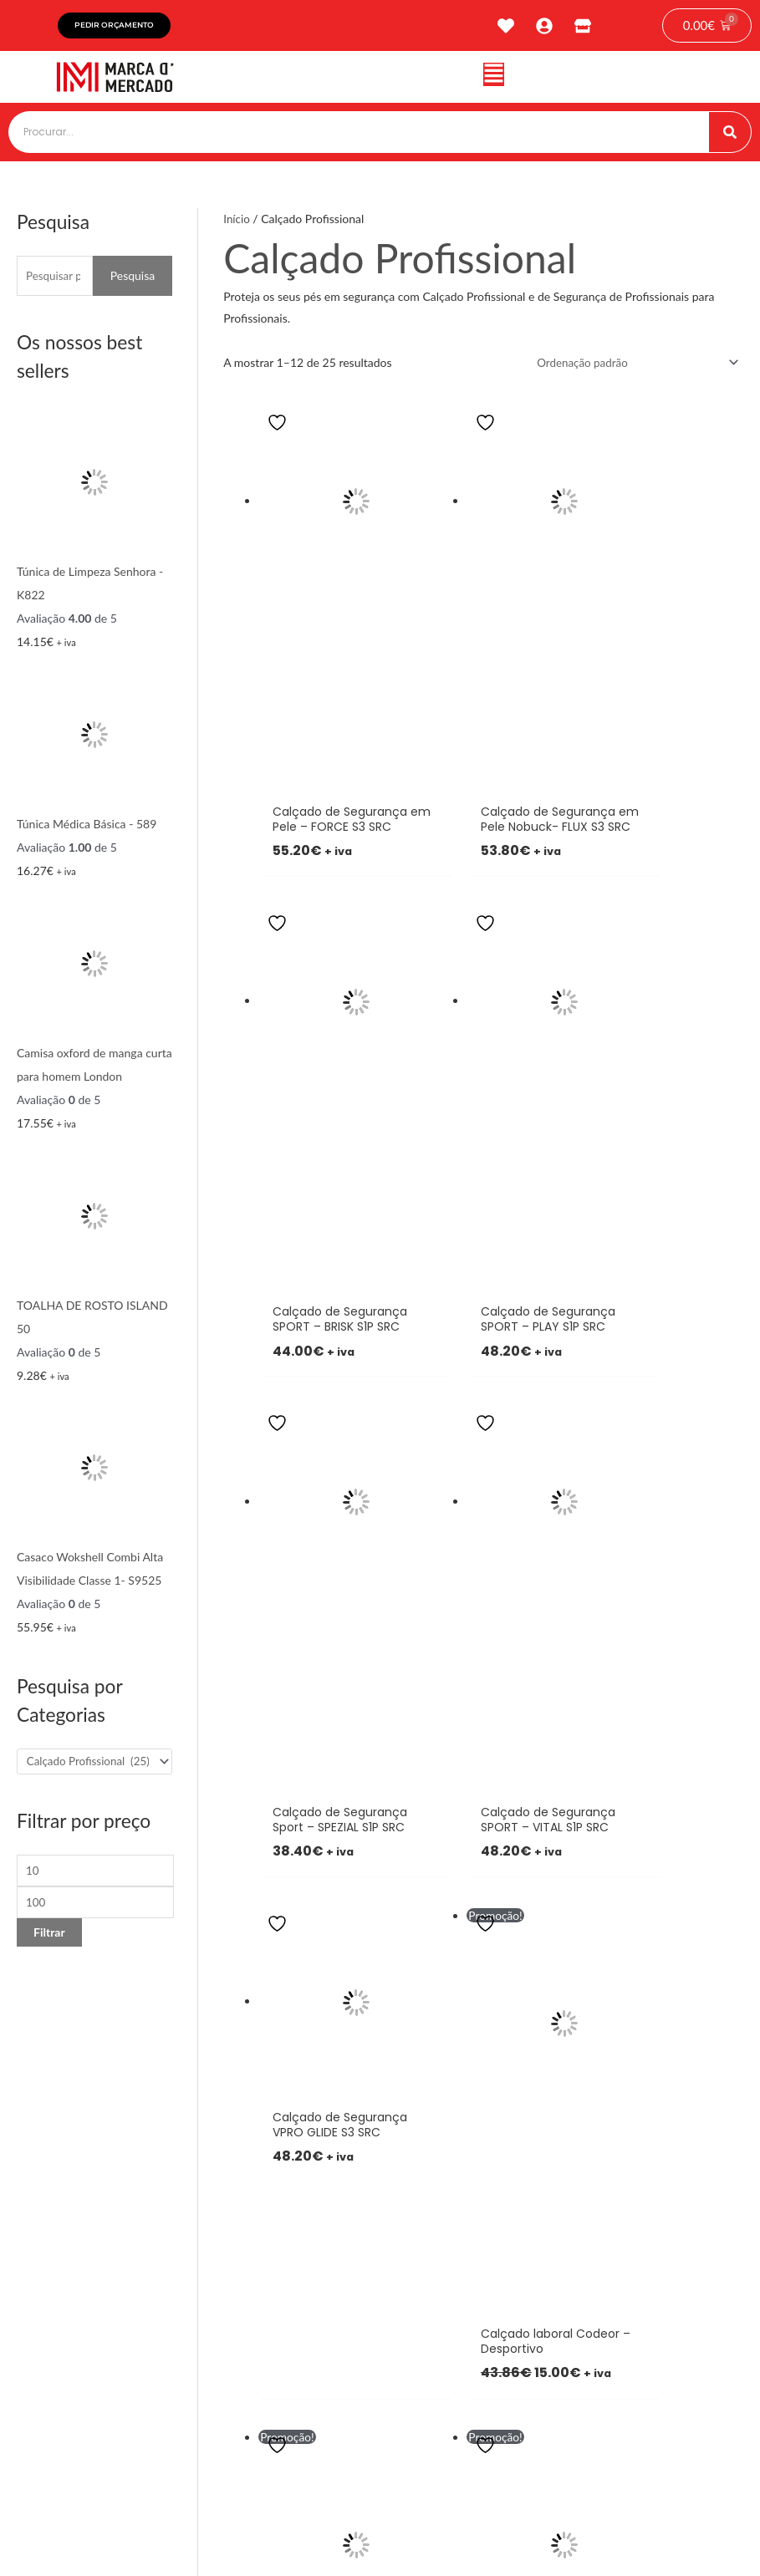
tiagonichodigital (701, 2521)
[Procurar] (730, 132)
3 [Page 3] (281, 1630)
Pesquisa (133, 275)
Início (237, 218)
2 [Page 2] (271, 1630)
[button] (494, 77)
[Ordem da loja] (630, 363)
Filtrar (49, 1937)
